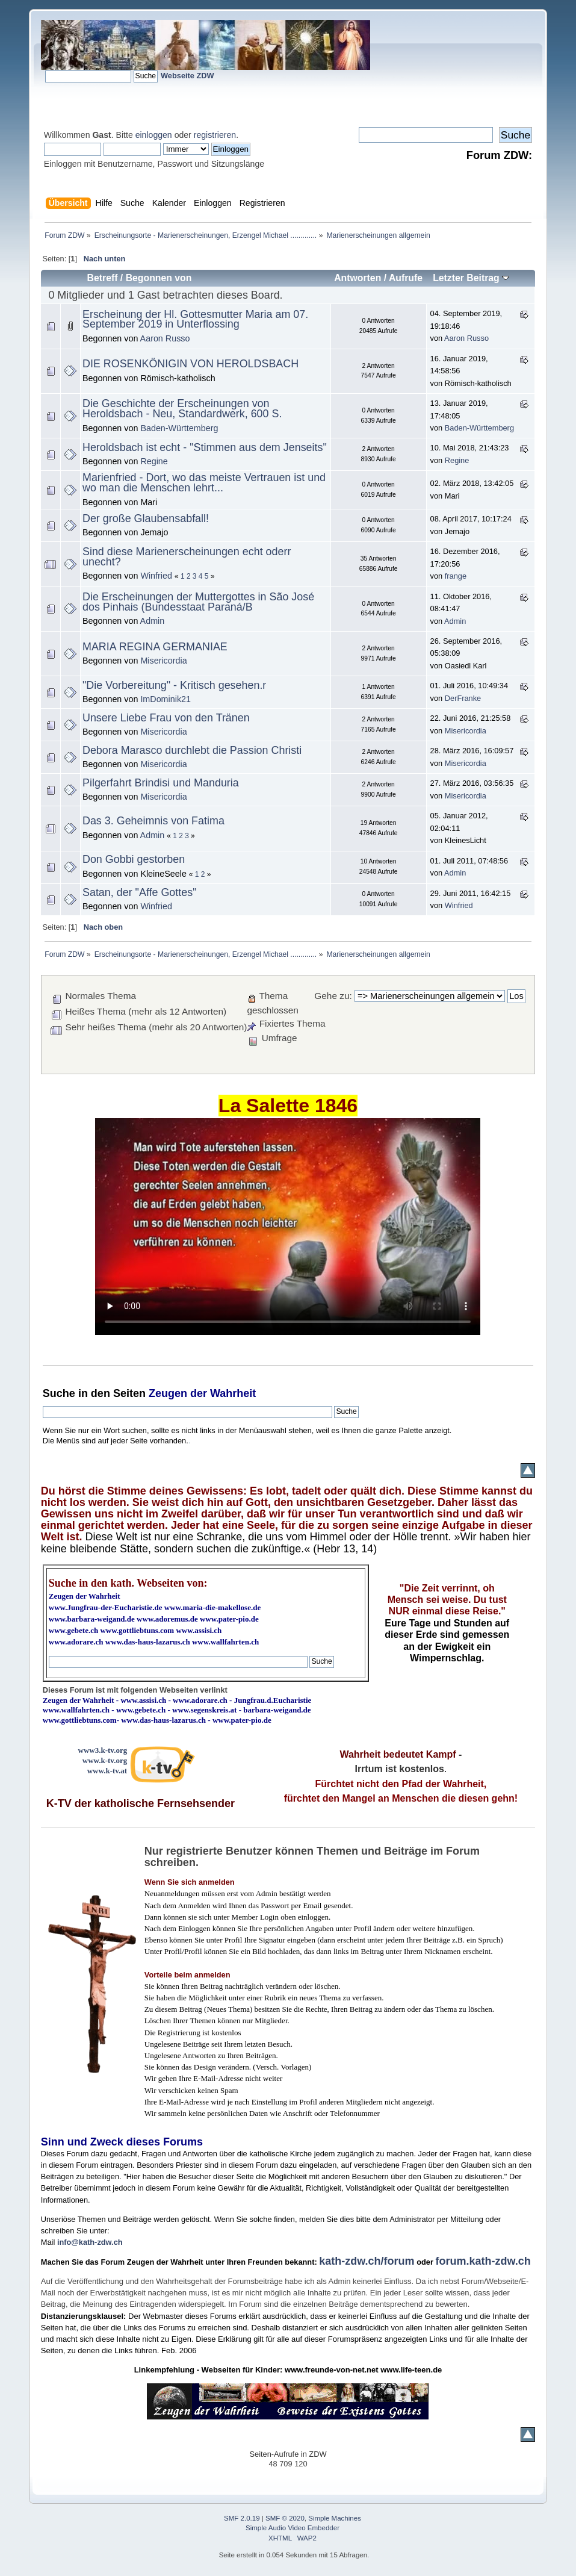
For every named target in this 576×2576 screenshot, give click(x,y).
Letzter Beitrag (471, 278)
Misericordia (163, 660)
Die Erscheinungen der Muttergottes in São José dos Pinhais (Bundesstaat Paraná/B (198, 602)
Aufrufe (406, 278)
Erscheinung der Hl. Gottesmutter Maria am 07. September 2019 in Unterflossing (195, 319)
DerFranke (463, 698)
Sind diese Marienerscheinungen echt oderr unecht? (186, 557)
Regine (153, 461)
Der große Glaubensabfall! (145, 518)
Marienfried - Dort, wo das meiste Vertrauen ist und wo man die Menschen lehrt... (204, 482)
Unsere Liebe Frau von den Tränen (166, 718)
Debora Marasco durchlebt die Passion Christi (192, 750)
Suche (59, 1393)
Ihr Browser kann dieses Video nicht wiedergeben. (287, 1226)
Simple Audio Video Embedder (292, 2527)
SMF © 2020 (285, 2518)
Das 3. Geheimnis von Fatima (153, 821)
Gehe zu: (332, 996)
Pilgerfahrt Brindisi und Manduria (160, 783)
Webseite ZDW (187, 75)
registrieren (215, 135)
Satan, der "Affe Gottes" (139, 892)
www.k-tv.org (104, 1760)
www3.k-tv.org (103, 1750)
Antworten (357, 278)
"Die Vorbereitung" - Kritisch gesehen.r (174, 685)
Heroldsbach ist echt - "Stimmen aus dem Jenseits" (204, 447)
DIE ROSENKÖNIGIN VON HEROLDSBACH (190, 364)
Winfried (156, 575)
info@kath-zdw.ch (90, 2242)
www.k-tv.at (107, 1770)
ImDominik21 (165, 699)
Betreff (102, 278)
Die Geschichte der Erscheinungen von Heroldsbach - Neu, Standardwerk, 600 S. (182, 408)
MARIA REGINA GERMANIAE (155, 647)
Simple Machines (334, 2518)
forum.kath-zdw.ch (482, 2261)
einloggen (153, 135)
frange (455, 575)
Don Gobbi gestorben (133, 859)
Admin (152, 621)
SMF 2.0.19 (242, 2518)
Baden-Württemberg (179, 428)
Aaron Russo (165, 338)
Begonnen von (159, 278)
